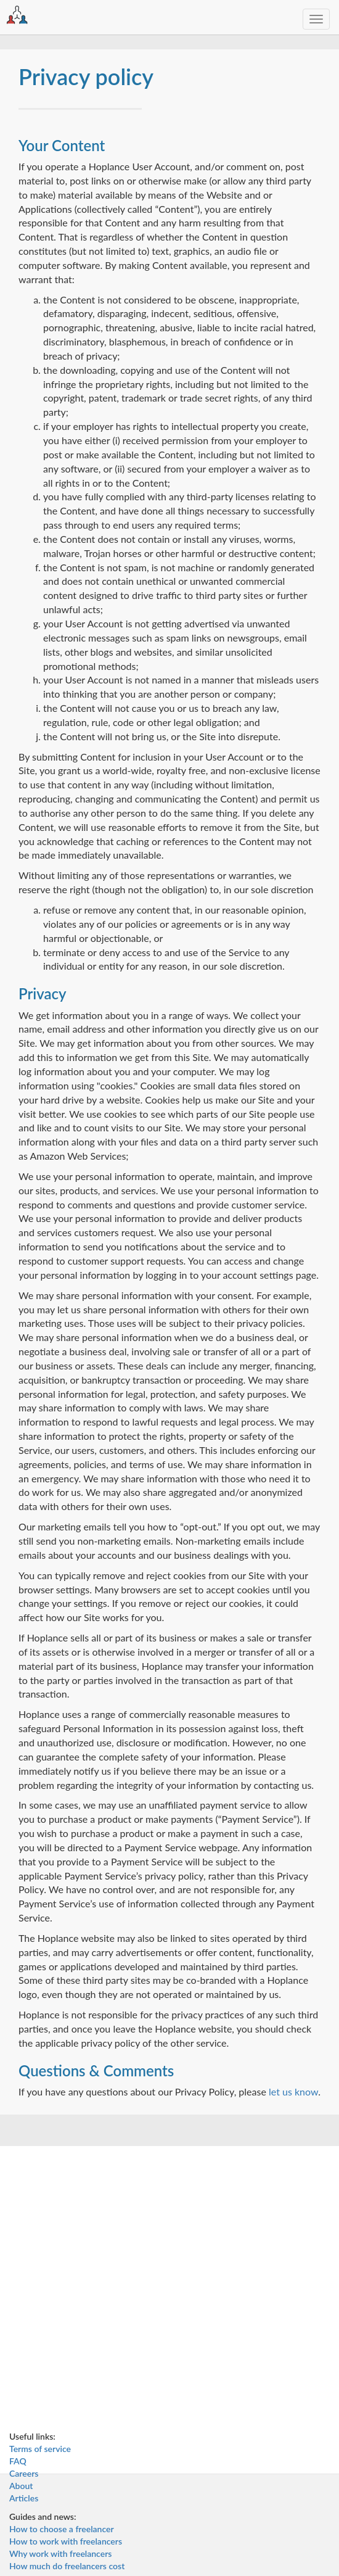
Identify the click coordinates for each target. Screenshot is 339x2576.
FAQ (18, 2461)
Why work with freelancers (60, 2553)
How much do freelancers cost (67, 2566)
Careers (23, 2473)
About (21, 2485)
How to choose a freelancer (61, 2529)
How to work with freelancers (65, 2541)
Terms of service (40, 2448)
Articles (23, 2498)
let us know (293, 2091)
